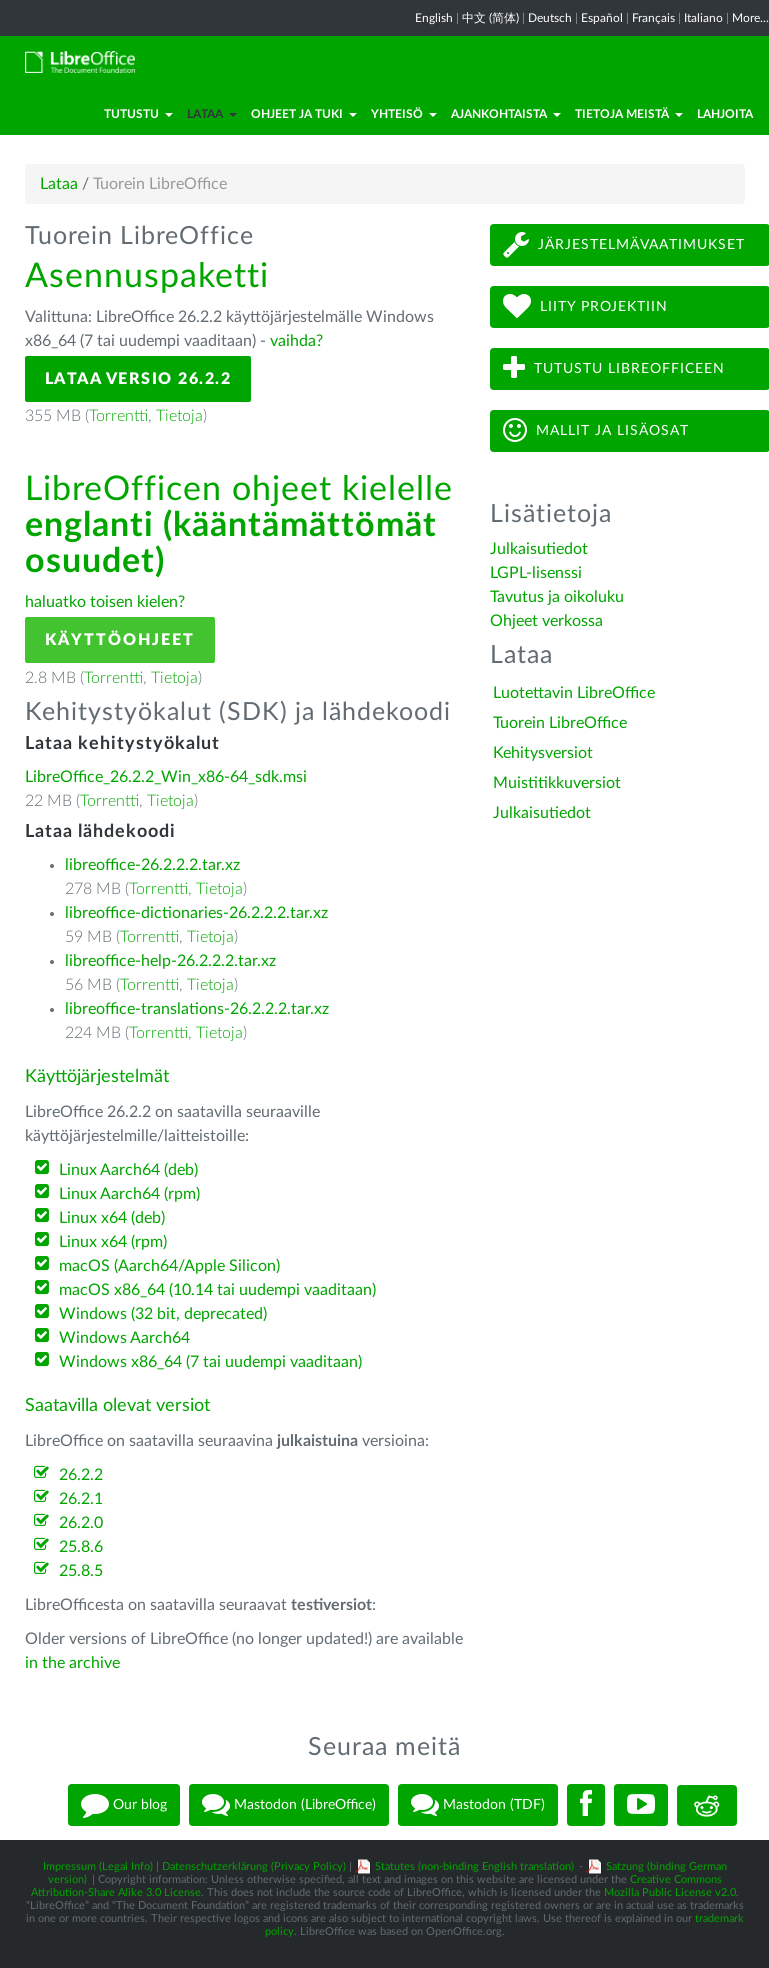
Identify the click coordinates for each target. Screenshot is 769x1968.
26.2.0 (81, 1523)
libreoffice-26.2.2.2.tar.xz (152, 865)
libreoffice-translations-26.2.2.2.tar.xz (197, 1009)
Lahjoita (725, 114)
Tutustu (138, 114)
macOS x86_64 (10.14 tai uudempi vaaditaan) (217, 1290)
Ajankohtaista (506, 114)
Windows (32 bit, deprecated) (163, 1314)
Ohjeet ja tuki (304, 114)
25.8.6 (81, 1547)
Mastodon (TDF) (478, 1805)
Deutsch (550, 18)
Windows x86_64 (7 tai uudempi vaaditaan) (210, 1362)
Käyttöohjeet (120, 640)
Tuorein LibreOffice (560, 723)
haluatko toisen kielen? (105, 602)
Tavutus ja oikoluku (557, 597)
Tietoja (179, 416)
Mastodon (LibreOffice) (289, 1805)
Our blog (124, 1805)
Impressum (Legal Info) (98, 1866)
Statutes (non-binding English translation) (474, 1866)
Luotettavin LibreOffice (574, 693)
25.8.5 (81, 1571)
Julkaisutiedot (539, 549)
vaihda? (296, 341)
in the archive (72, 1663)
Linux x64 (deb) (112, 1218)
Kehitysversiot (543, 753)
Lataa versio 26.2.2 (138, 379)
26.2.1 (81, 1499)
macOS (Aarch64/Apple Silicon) (169, 1266)
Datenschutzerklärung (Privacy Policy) (254, 1866)
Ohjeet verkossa (546, 621)
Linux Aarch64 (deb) (128, 1170)
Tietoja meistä (629, 114)
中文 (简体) (490, 18)
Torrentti (118, 416)
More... (750, 18)
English (434, 18)
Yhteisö (404, 114)
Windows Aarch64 (124, 1338)
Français (653, 18)
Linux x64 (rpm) (113, 1242)
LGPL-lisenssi (536, 573)
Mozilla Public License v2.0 (670, 1892)
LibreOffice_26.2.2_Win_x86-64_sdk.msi (166, 777)
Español (602, 18)
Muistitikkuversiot (557, 783)
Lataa (212, 114)
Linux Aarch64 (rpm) (129, 1194)
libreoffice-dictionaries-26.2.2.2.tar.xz (196, 913)
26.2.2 (81, 1475)
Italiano (703, 18)
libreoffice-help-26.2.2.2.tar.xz (170, 961)
